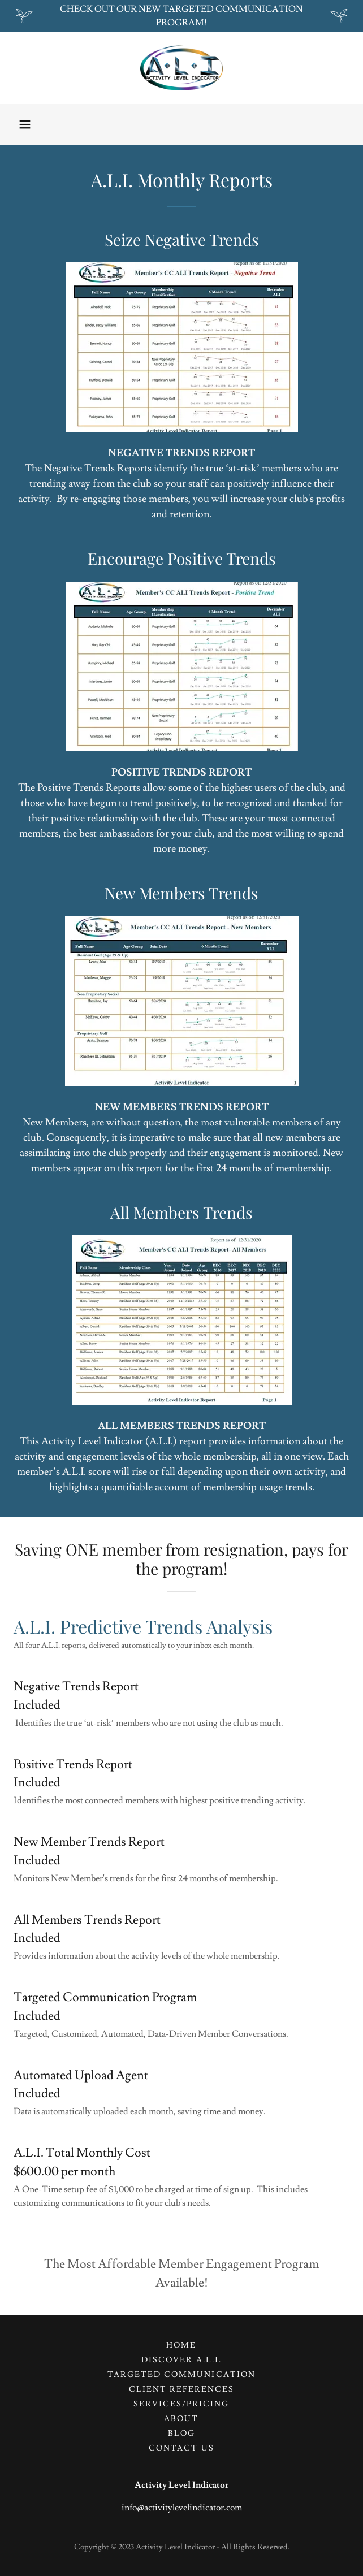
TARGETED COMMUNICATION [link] (181, 2375)
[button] (25, 124)
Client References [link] (181, 2389)
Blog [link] (181, 2433)
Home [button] (181, 2345)
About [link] (181, 2419)
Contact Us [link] (181, 2448)
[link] (181, 67)
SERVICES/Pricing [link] (181, 2404)
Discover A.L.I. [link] (181, 2360)
